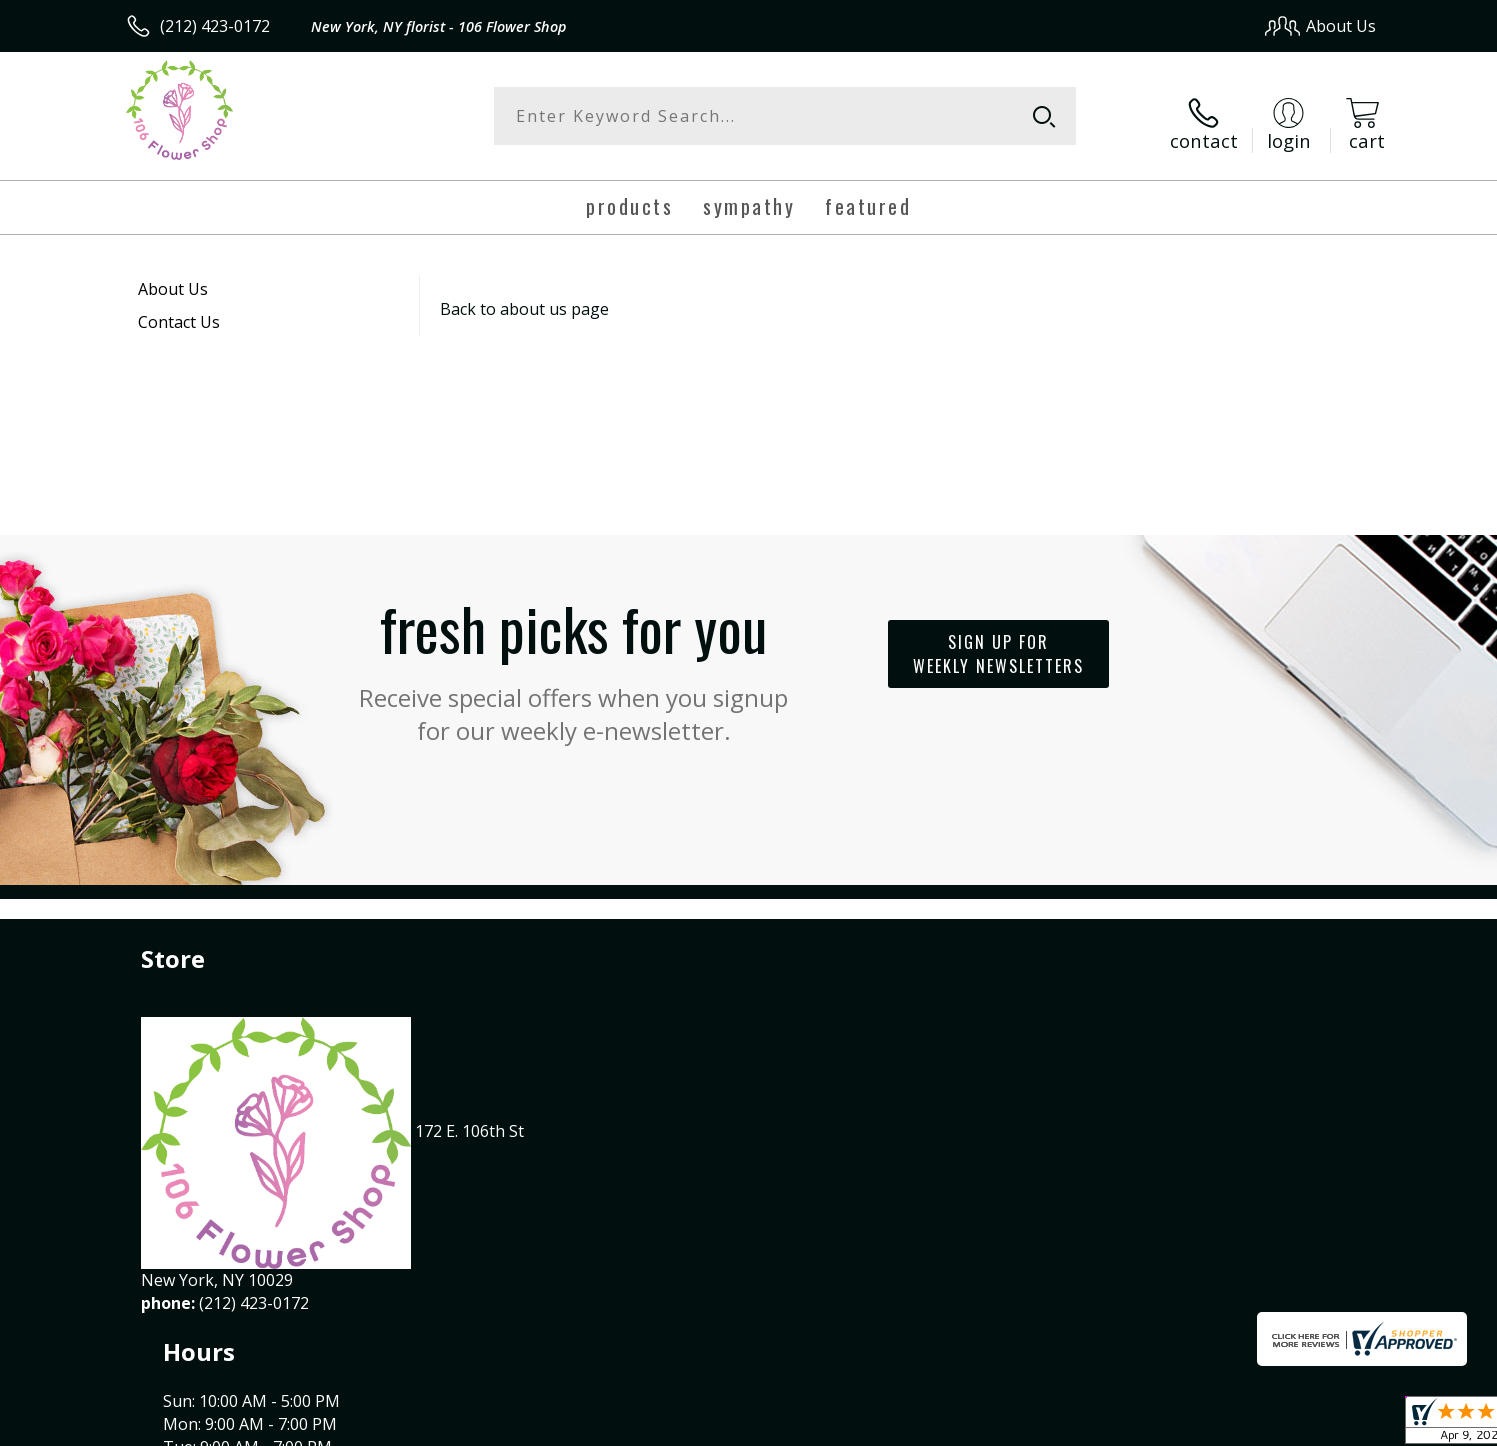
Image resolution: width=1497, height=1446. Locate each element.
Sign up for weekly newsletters (998, 642)
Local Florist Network (1199, 1425)
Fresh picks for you (574, 653)
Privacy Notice (1058, 1425)
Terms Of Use (941, 1425)
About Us (173, 276)
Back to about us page (524, 296)
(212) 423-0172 (215, 26)
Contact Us (179, 309)
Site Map (1322, 1425)
